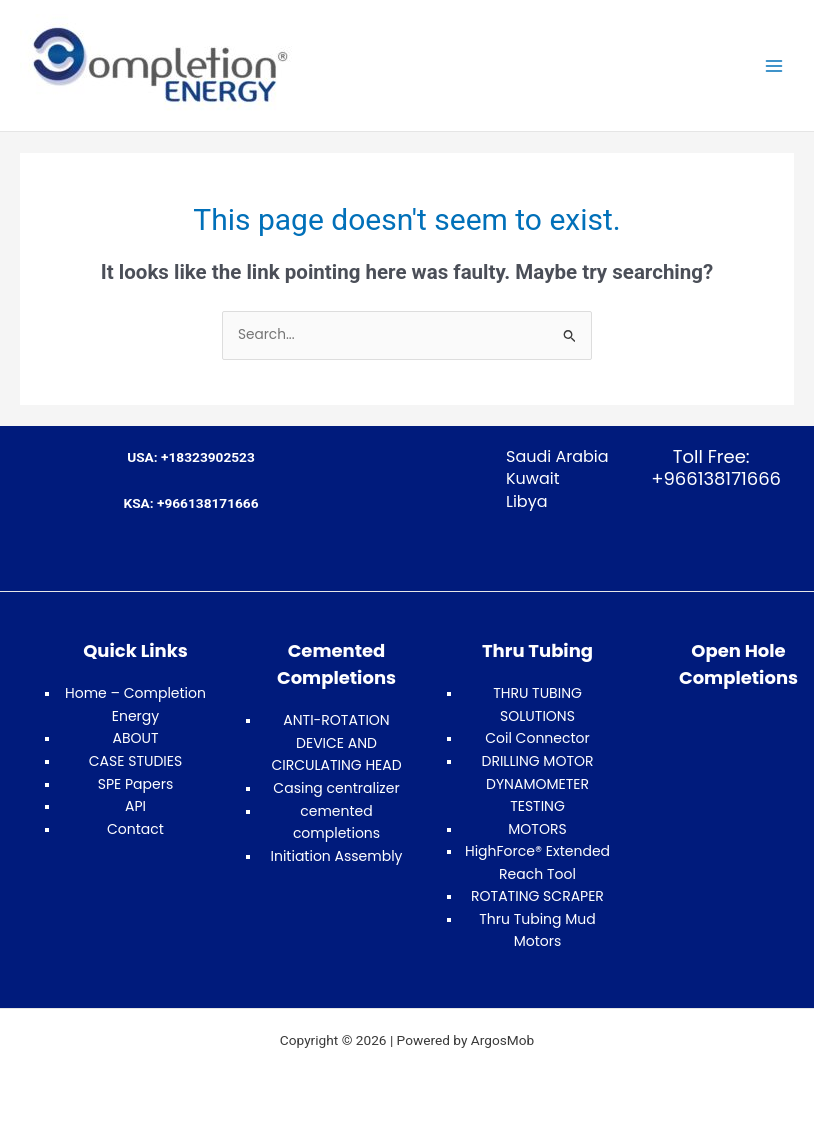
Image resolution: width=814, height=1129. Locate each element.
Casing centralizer (336, 788)
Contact (135, 829)
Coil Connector (537, 738)
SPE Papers (136, 784)
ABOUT (135, 738)
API (135, 806)
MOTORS (537, 829)
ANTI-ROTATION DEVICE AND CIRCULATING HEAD (336, 742)
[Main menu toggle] (774, 65)
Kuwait (533, 478)
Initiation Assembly (337, 856)
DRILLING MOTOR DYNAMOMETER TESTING (537, 783)
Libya (527, 501)
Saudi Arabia (557, 456)
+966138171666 (711, 478)
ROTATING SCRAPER (537, 896)
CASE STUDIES (135, 761)
